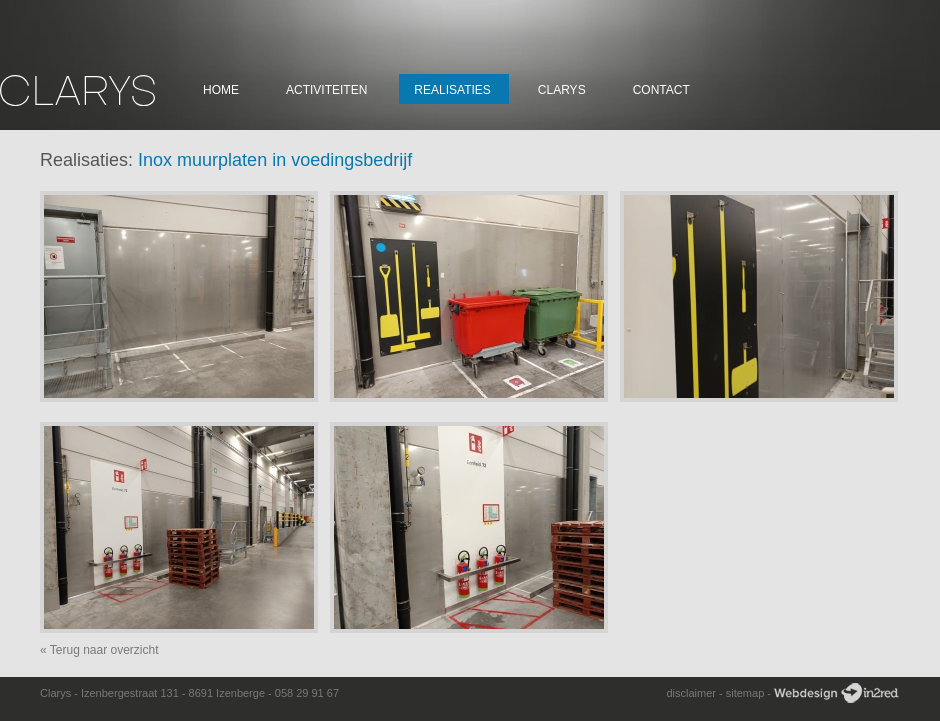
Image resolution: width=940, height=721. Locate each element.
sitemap (745, 693)
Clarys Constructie (77, 90)
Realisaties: (86, 160)
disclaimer (691, 693)
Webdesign (836, 693)
